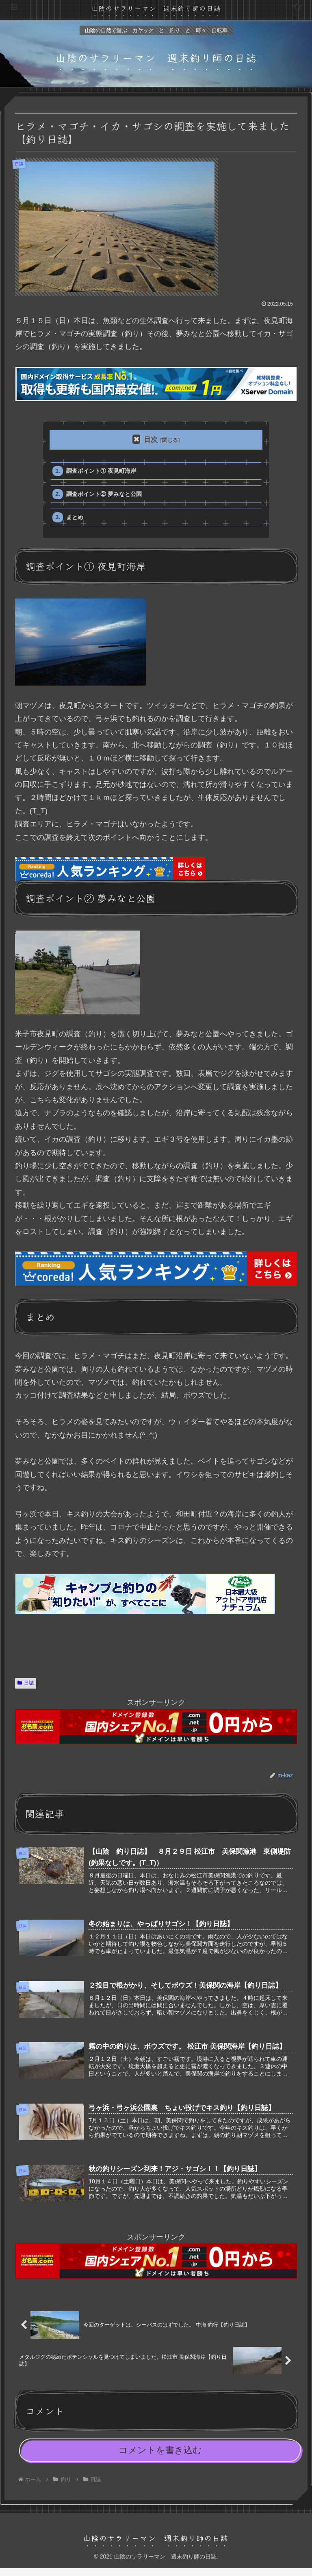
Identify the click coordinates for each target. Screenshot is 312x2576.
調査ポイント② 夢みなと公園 (107, 495)
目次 (151, 440)
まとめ (76, 520)
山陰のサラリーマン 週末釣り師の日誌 (155, 7)
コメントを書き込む (160, 2458)
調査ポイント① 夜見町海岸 (104, 471)
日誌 (25, 1687)
